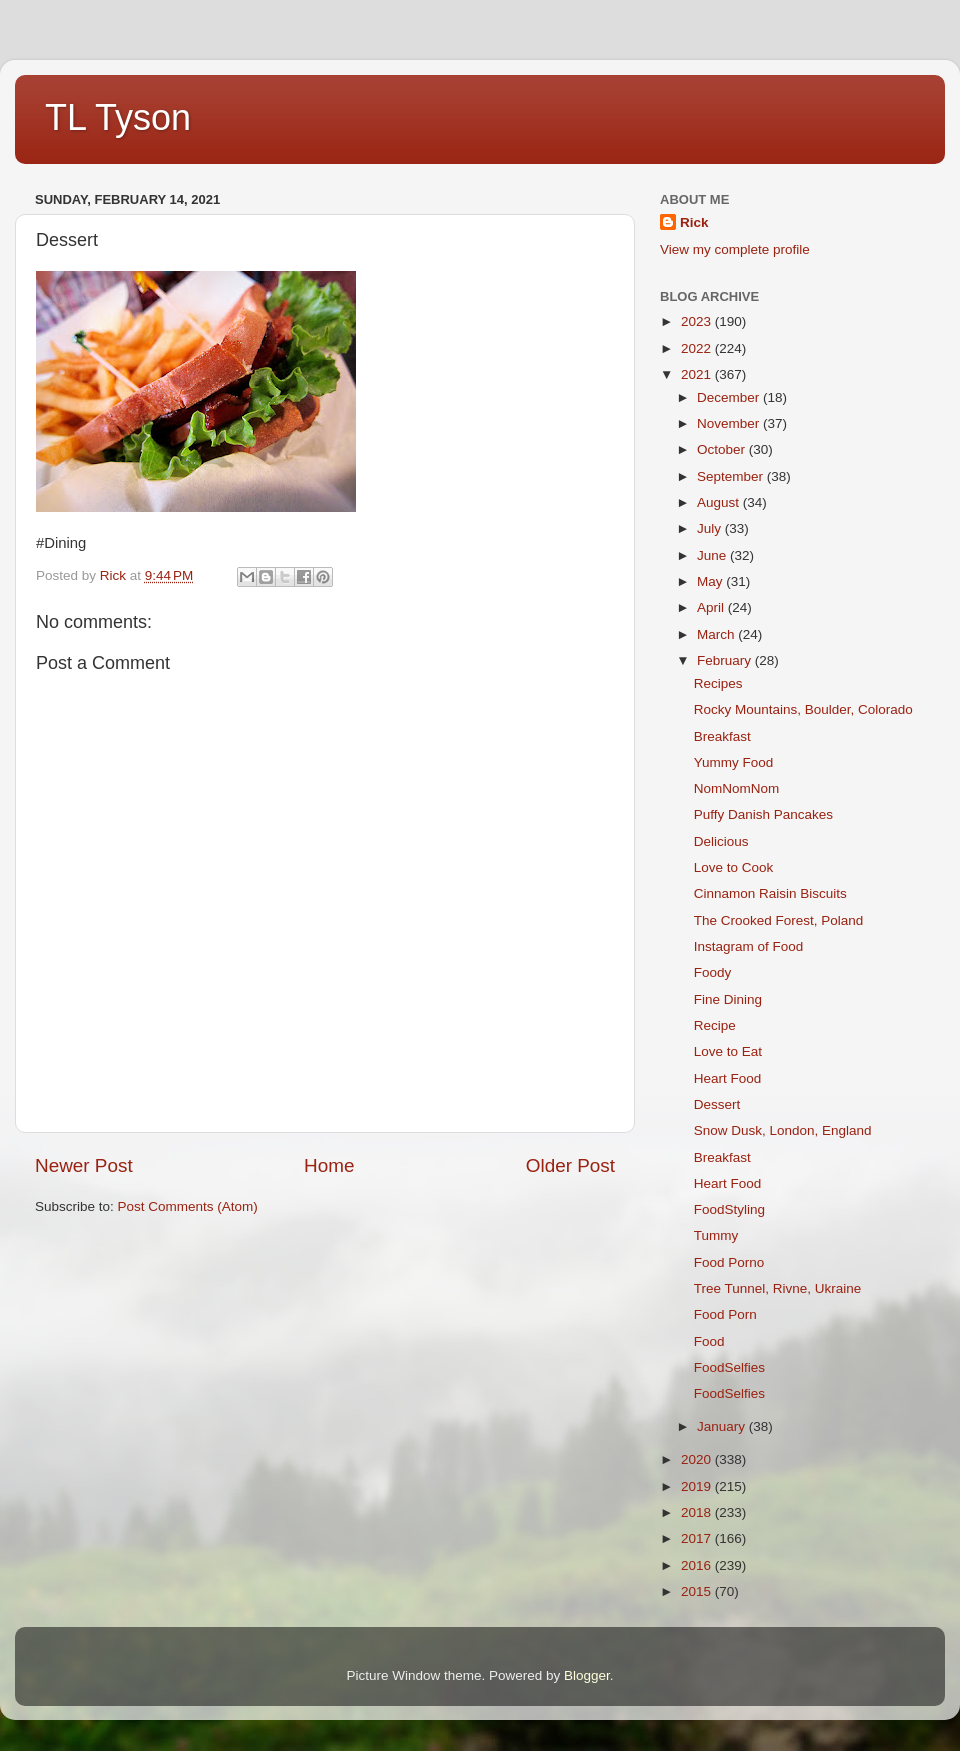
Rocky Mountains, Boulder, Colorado (803, 709)
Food (709, 1341)
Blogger (587, 1675)
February (726, 660)
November (730, 423)
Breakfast (722, 736)
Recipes (718, 683)
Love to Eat (728, 1051)
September (732, 476)
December (730, 397)
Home (329, 1165)
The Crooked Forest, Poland (779, 920)
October (723, 449)
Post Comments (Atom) (188, 1206)
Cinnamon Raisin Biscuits (770, 893)
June (713, 555)
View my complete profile (735, 249)
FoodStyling (729, 1209)
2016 (698, 1565)
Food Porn (725, 1314)
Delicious (721, 841)
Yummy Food (734, 762)
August (720, 502)
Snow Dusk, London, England (783, 1130)
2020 (698, 1459)
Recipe (715, 1025)
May (711, 581)
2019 (698, 1486)
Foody (713, 972)
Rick (694, 222)
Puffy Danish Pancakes (763, 814)
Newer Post (84, 1165)
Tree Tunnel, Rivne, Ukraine (778, 1288)
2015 (698, 1591)
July (711, 528)
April (712, 607)
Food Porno (729, 1262)
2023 (698, 321)
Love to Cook (734, 867)
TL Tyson (118, 117)
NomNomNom (737, 788)
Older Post (570, 1165)
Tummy (716, 1235)
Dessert (717, 1104)
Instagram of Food (749, 946)
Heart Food (728, 1078)
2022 (698, 348)
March (717, 634)
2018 (698, 1512)
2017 (698, 1538)
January (723, 1426)
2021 (698, 374)
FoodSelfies (729, 1367)
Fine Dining (728, 999)
